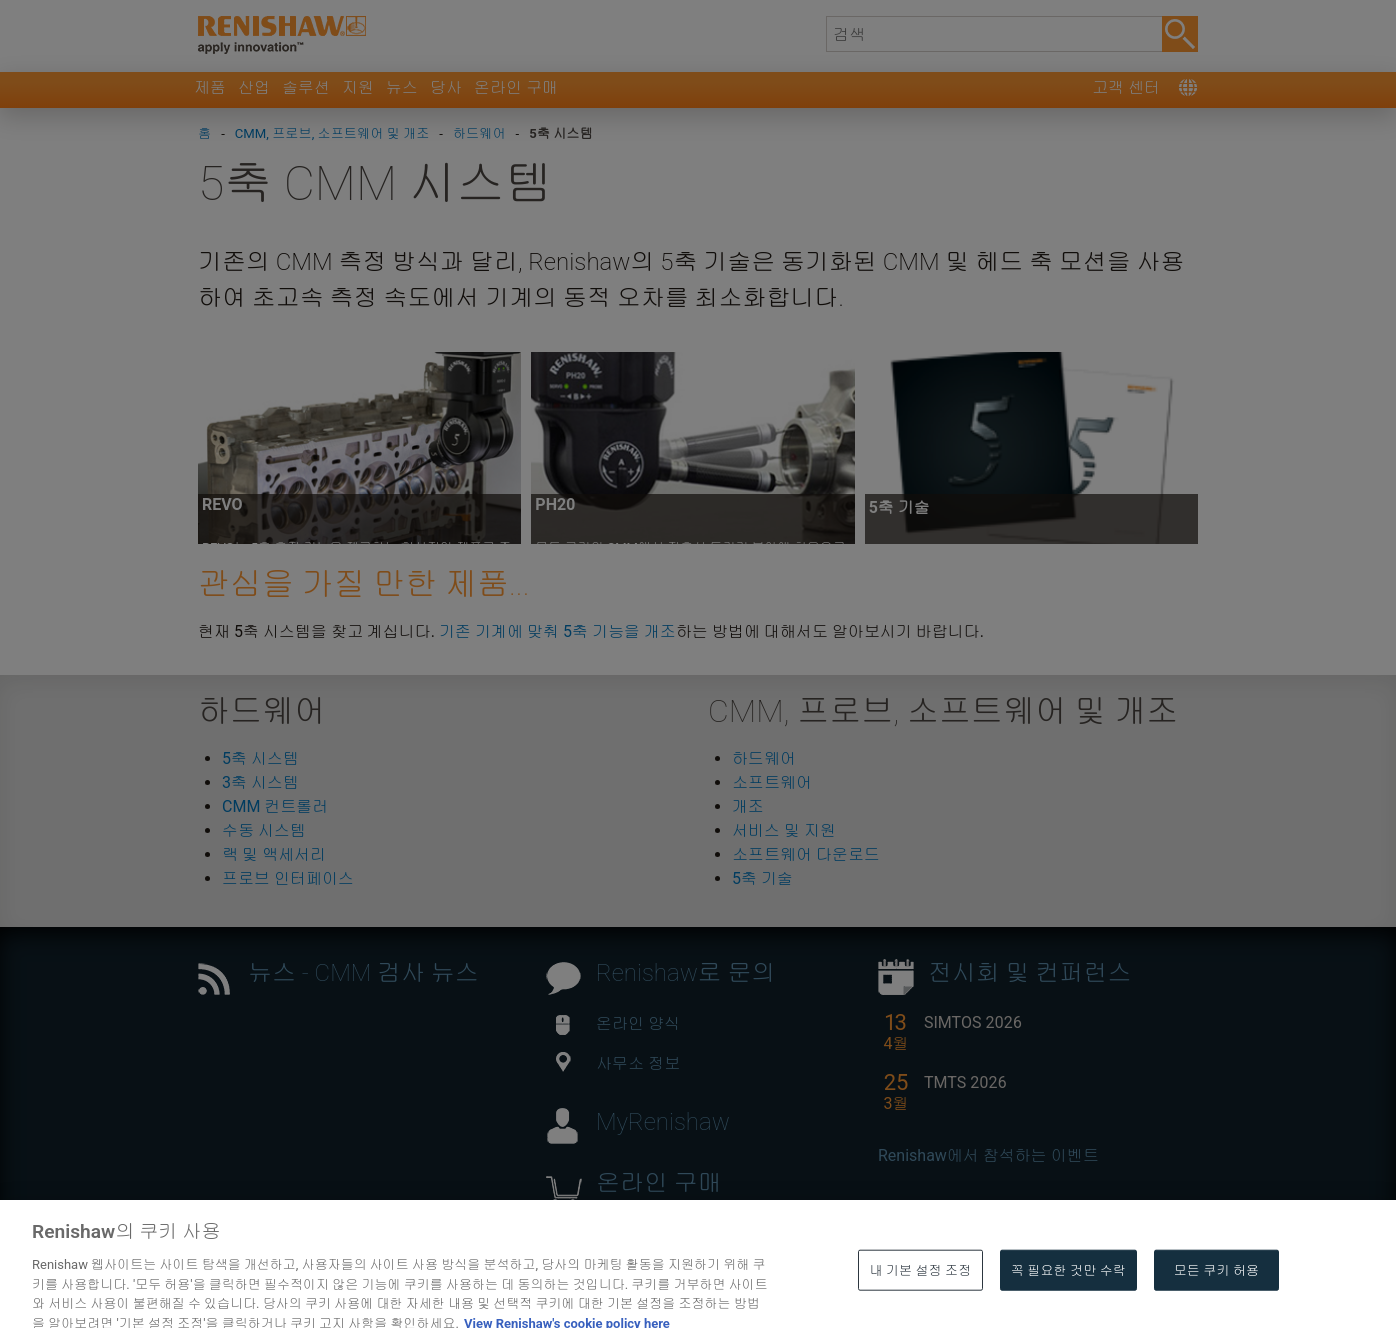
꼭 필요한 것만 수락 (1068, 1299)
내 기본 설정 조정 (920, 1299)
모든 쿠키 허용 (1217, 1299)
